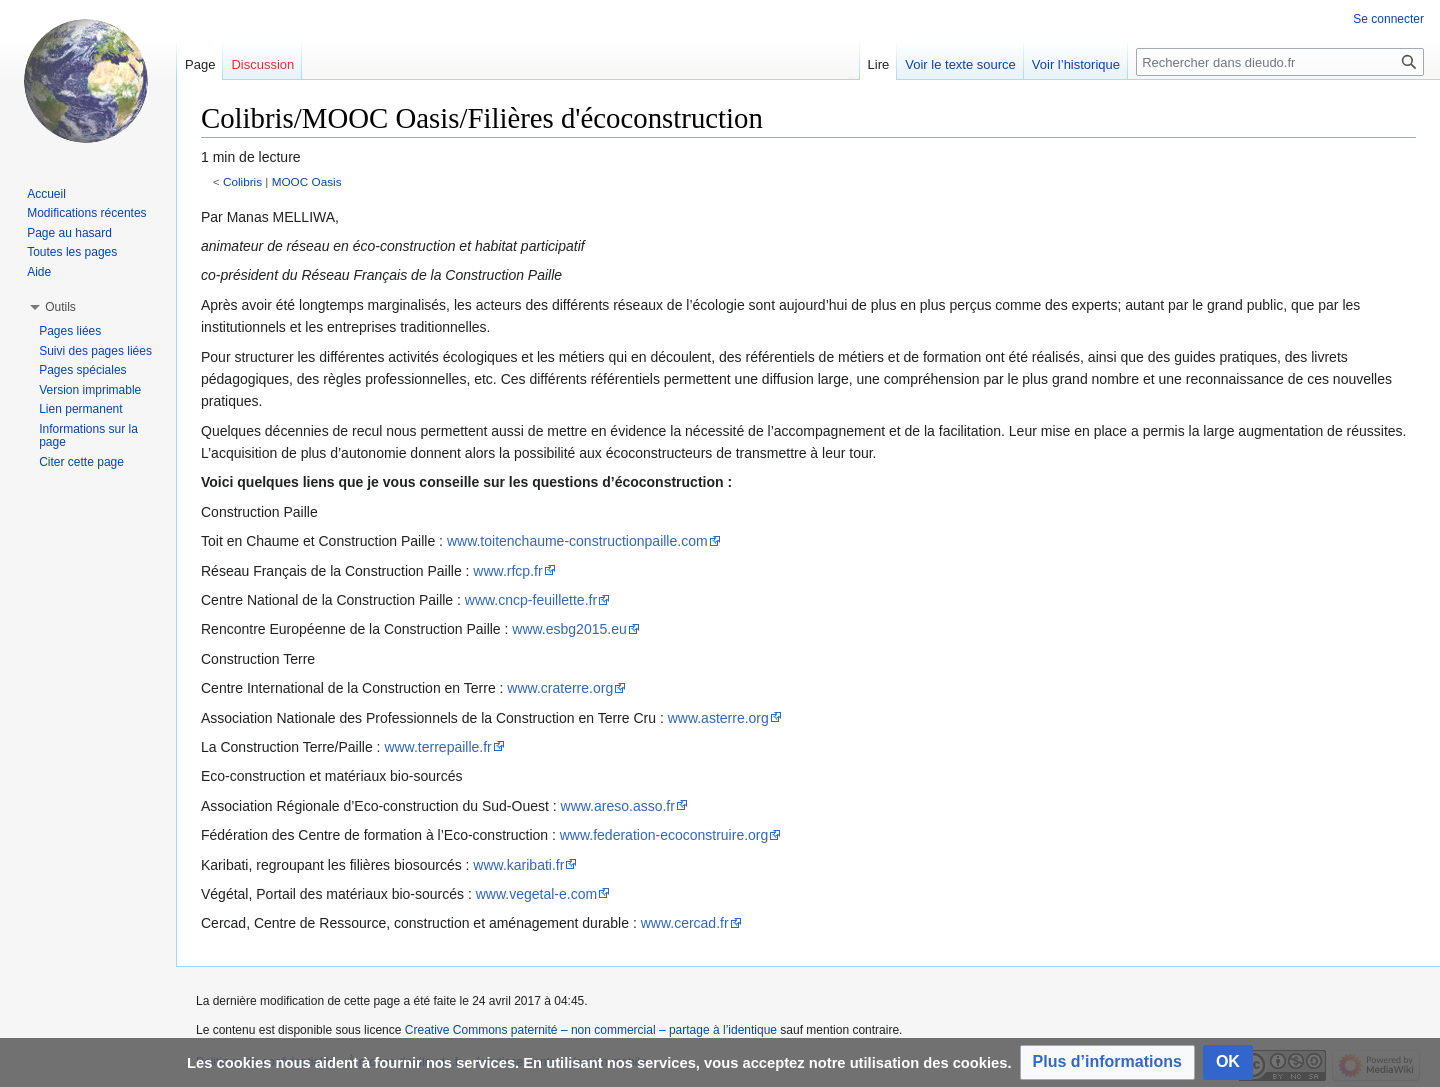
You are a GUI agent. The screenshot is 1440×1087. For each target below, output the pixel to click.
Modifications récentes (86, 213)
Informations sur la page (88, 436)
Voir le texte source (960, 64)
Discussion (262, 64)
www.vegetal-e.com (536, 894)
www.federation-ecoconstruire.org (664, 835)
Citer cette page (81, 462)
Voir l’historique (1076, 64)
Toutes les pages (72, 252)
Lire (879, 64)
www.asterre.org (718, 718)
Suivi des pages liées (95, 351)
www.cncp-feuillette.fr (531, 600)
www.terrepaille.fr (437, 747)
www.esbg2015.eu (569, 629)
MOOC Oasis (307, 181)
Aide (39, 272)
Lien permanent (80, 409)
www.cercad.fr (685, 923)
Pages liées (70, 331)
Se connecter (1388, 19)
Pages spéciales (82, 370)
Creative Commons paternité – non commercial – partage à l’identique (591, 1030)
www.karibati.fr (518, 865)
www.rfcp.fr (507, 571)
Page (200, 64)
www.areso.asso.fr (618, 806)
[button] (1107, 1062)
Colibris (242, 181)
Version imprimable (90, 390)
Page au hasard (69, 233)
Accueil (46, 194)
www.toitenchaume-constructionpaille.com (577, 541)
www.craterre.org (560, 688)
